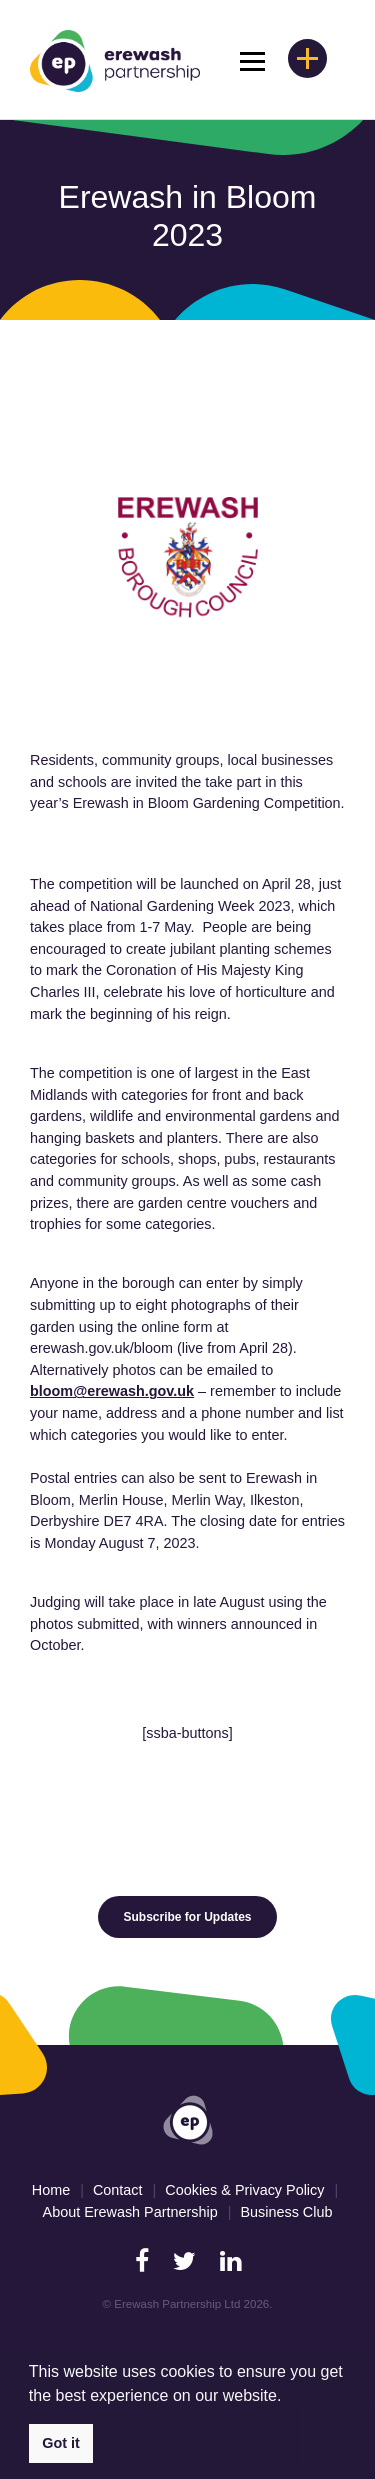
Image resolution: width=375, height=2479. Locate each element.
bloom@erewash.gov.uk (112, 1391)
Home (51, 2190)
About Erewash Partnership (130, 2212)
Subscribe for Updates (187, 1917)
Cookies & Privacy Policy (244, 2190)
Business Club (286, 2212)
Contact (118, 2190)
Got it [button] (61, 2443)
